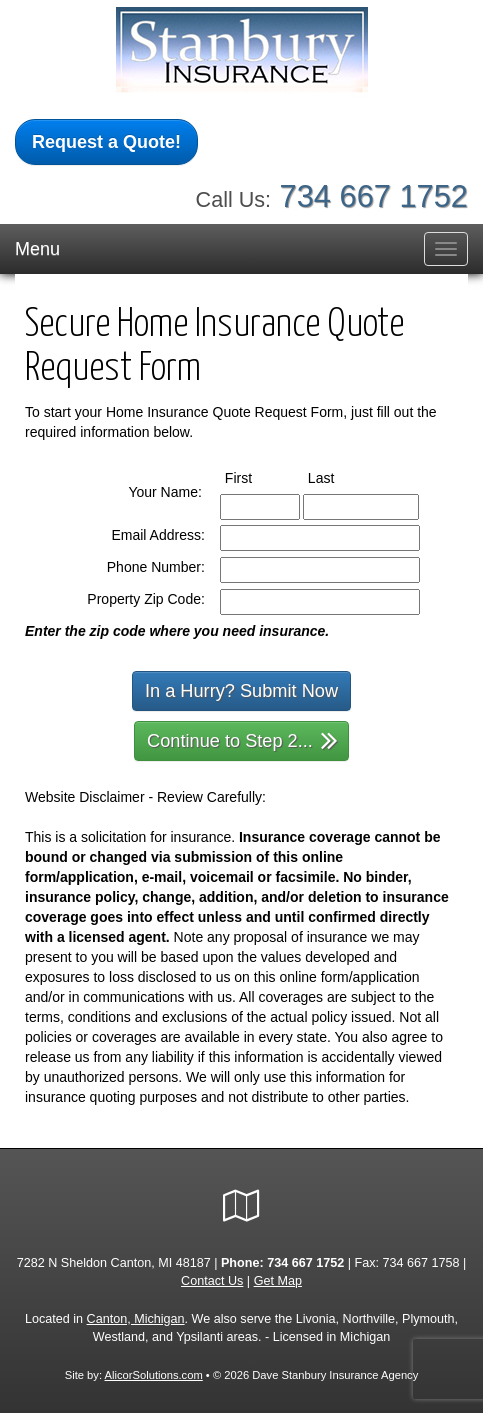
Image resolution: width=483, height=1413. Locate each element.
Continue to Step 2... (242, 739)
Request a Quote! (106, 142)
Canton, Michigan (136, 1319)
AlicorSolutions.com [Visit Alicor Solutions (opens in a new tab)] (154, 1375)
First (257, 477)
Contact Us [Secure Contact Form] (212, 1281)
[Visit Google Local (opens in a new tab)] (241, 1206)
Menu (37, 249)
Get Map (278, 1281)
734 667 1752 (374, 196)
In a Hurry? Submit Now (241, 691)
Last (339, 477)
